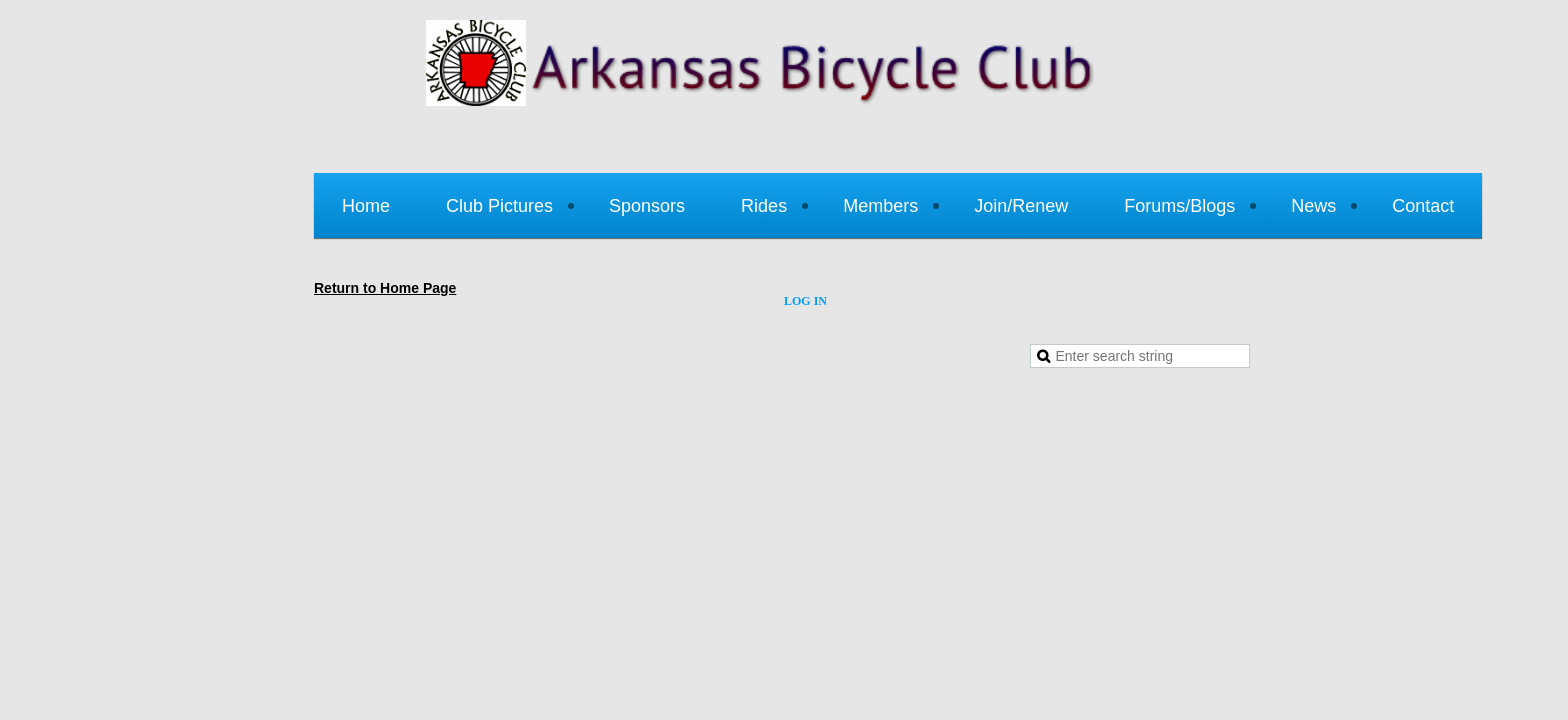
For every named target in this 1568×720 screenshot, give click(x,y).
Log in (805, 301)
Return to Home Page (385, 288)
